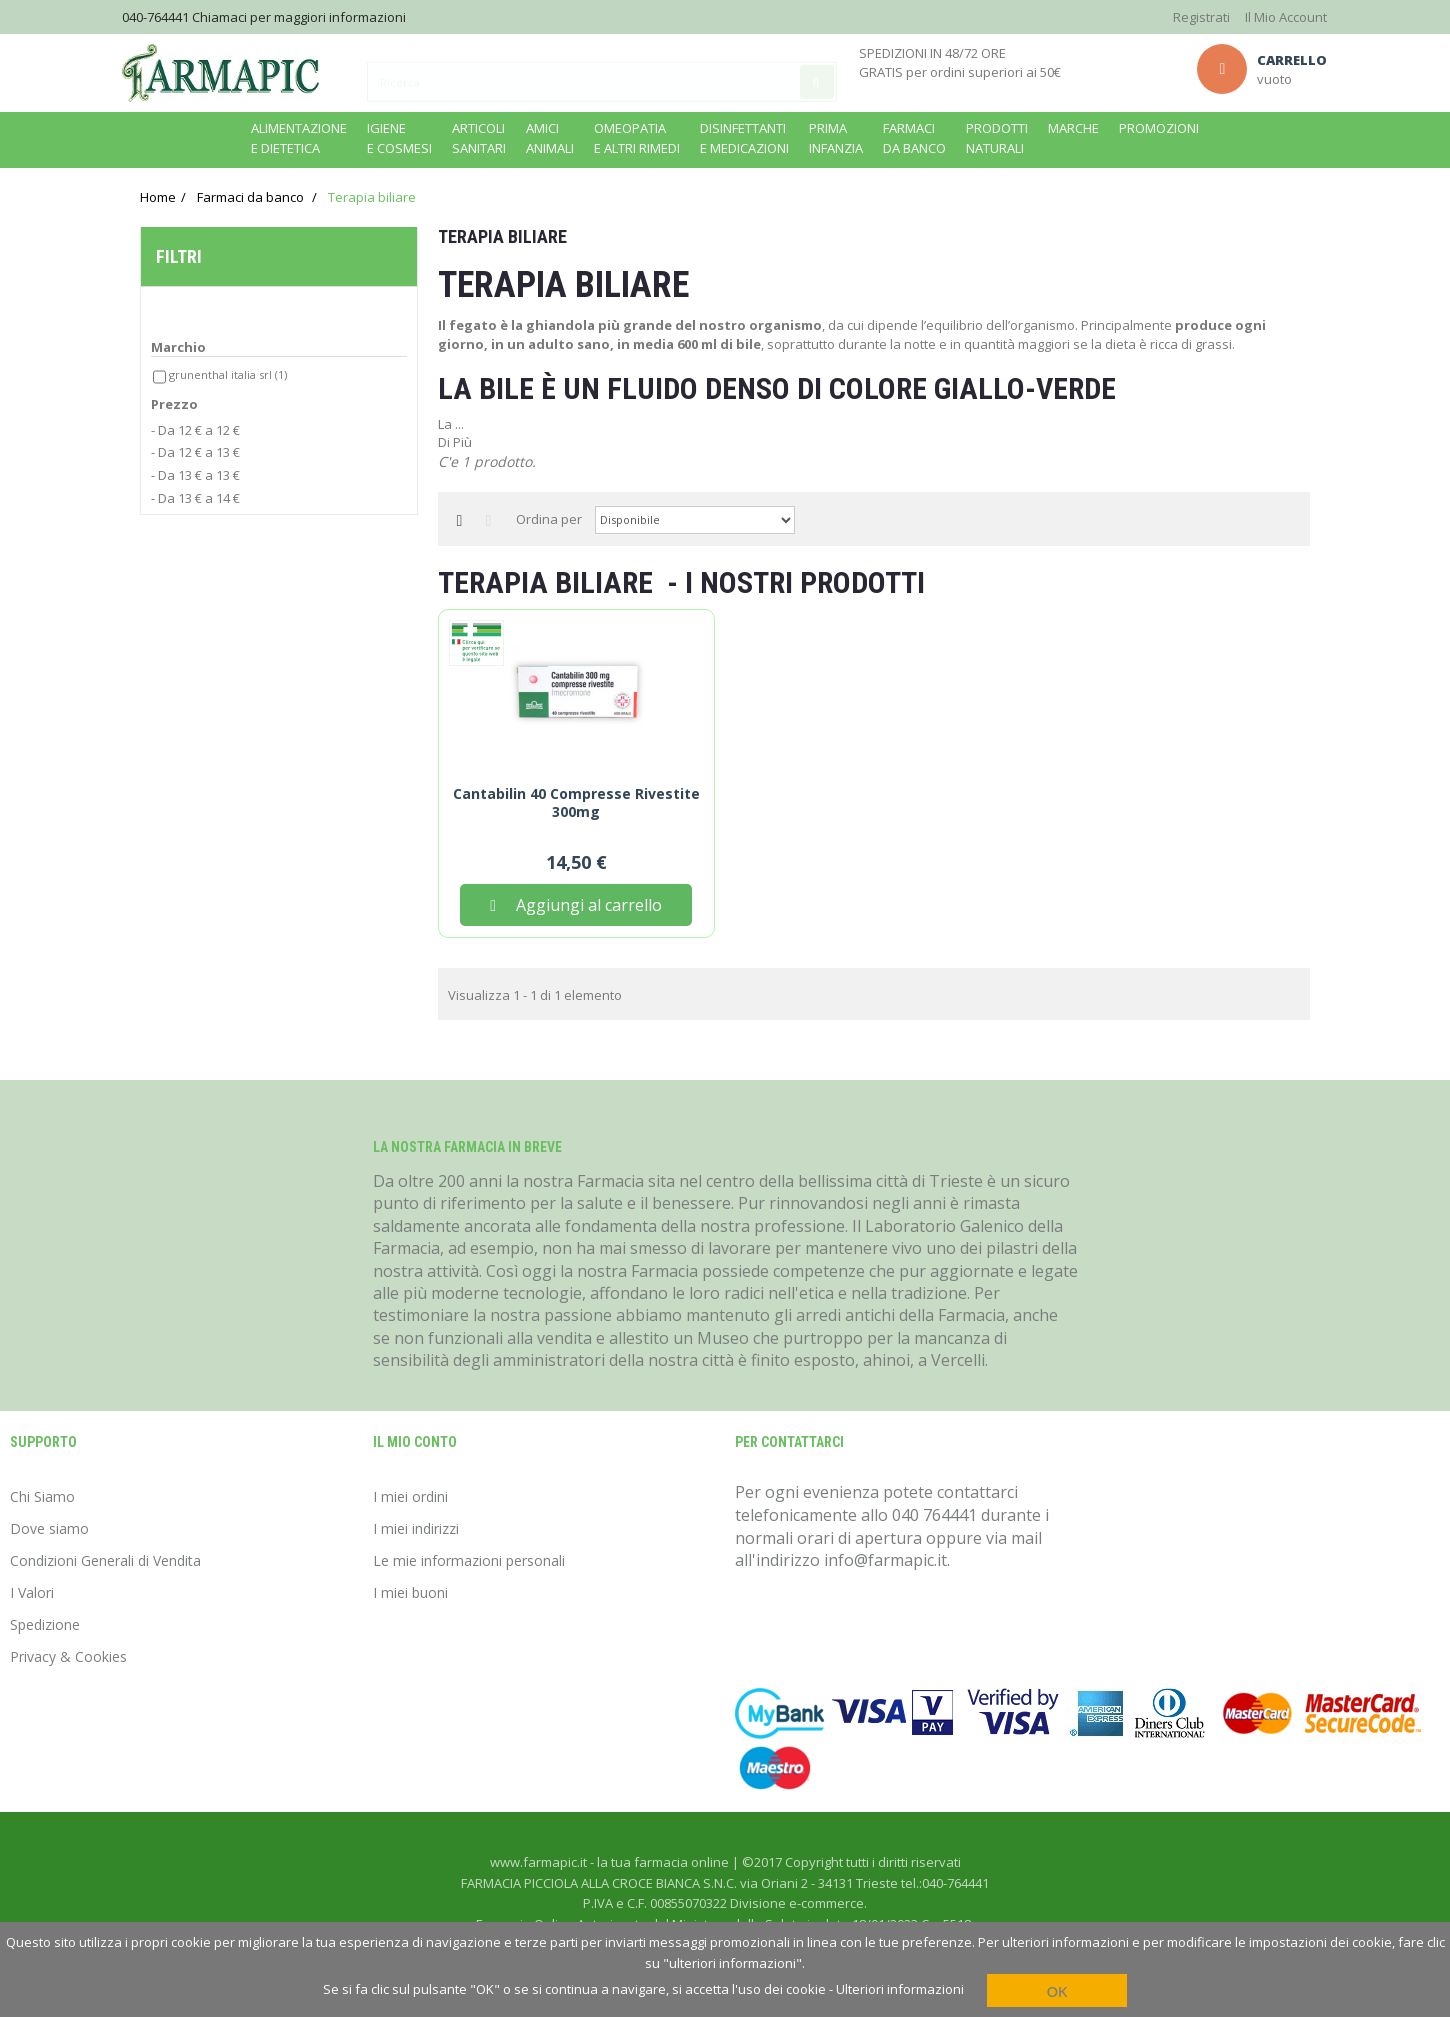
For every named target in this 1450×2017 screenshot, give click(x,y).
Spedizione (45, 1624)
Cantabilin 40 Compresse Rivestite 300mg (576, 803)
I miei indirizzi (416, 1528)
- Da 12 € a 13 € (195, 457)
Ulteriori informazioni (900, 1989)
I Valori (32, 1592)
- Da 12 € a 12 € (195, 435)
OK (1057, 1991)
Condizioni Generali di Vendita (105, 1560)
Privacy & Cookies (68, 1656)
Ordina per (549, 519)
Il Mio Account (1286, 17)
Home (158, 197)
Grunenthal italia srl (228, 378)
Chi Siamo (42, 1496)
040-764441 (155, 17)
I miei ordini (410, 1496)
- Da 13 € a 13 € (195, 480)
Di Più (455, 442)
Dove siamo (49, 1528)
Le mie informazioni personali (469, 1560)
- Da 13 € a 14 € (195, 502)
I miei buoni (410, 1592)
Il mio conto (415, 1442)
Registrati (1201, 17)
